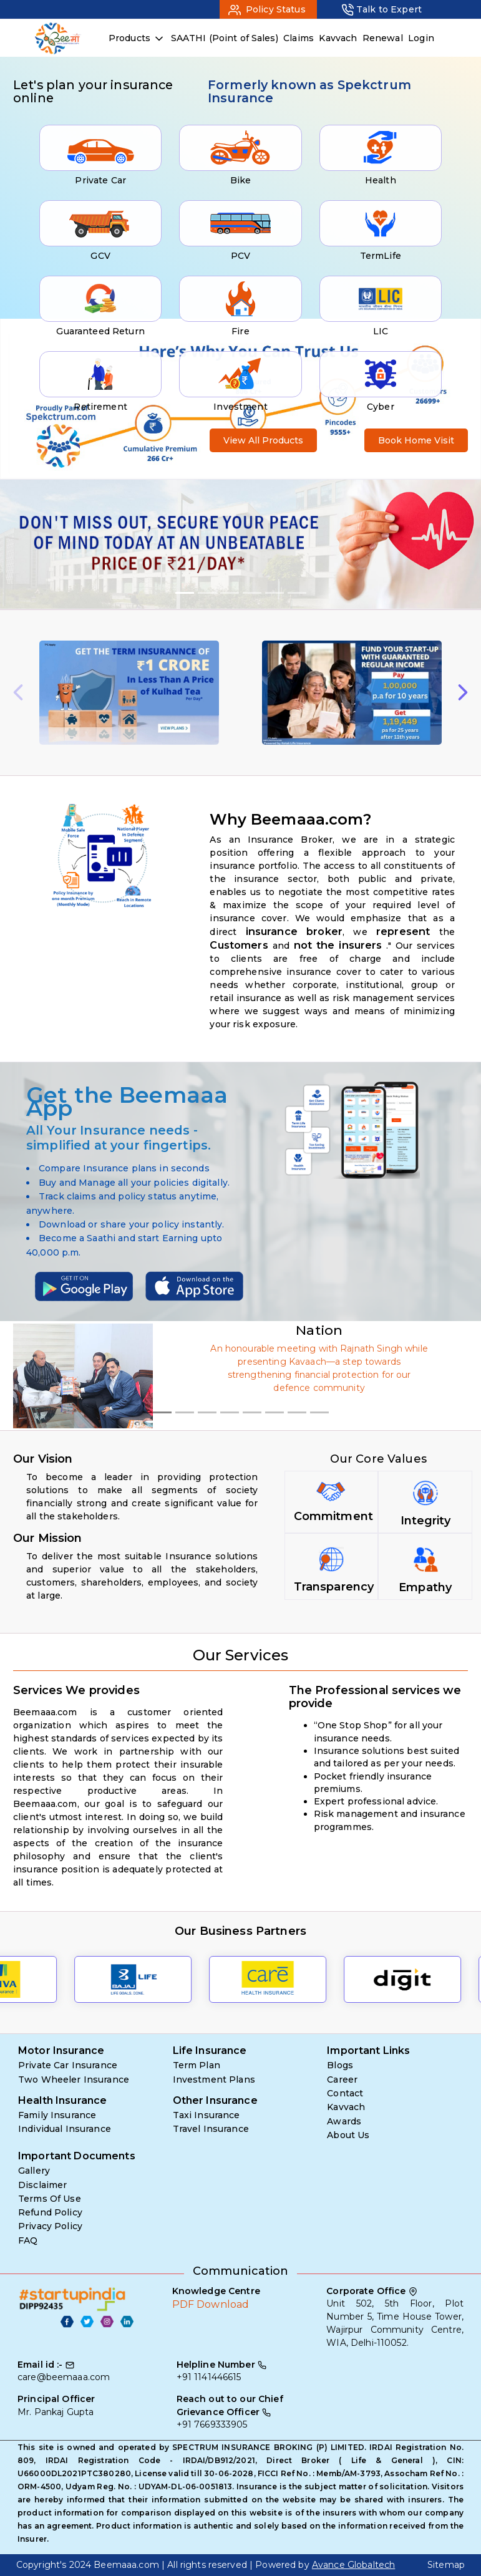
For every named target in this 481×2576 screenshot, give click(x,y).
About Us (348, 2135)
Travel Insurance (211, 2128)
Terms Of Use (49, 2198)
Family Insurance (57, 2115)
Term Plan (196, 2065)
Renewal (382, 38)
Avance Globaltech (353, 2564)
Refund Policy (50, 2212)
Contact (345, 2093)
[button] (36, 544)
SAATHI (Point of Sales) (224, 38)
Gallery (34, 2170)
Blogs (340, 2065)
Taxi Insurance (206, 2115)
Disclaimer (42, 2185)
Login (421, 38)
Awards (344, 2121)
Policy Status (274, 9)
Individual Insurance (64, 2128)
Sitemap (446, 2564)
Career (342, 2079)
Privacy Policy (50, 2226)
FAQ (27, 2240)
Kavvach (338, 38)
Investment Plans (214, 2079)
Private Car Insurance (67, 2065)
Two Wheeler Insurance (73, 2079)
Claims (298, 38)
